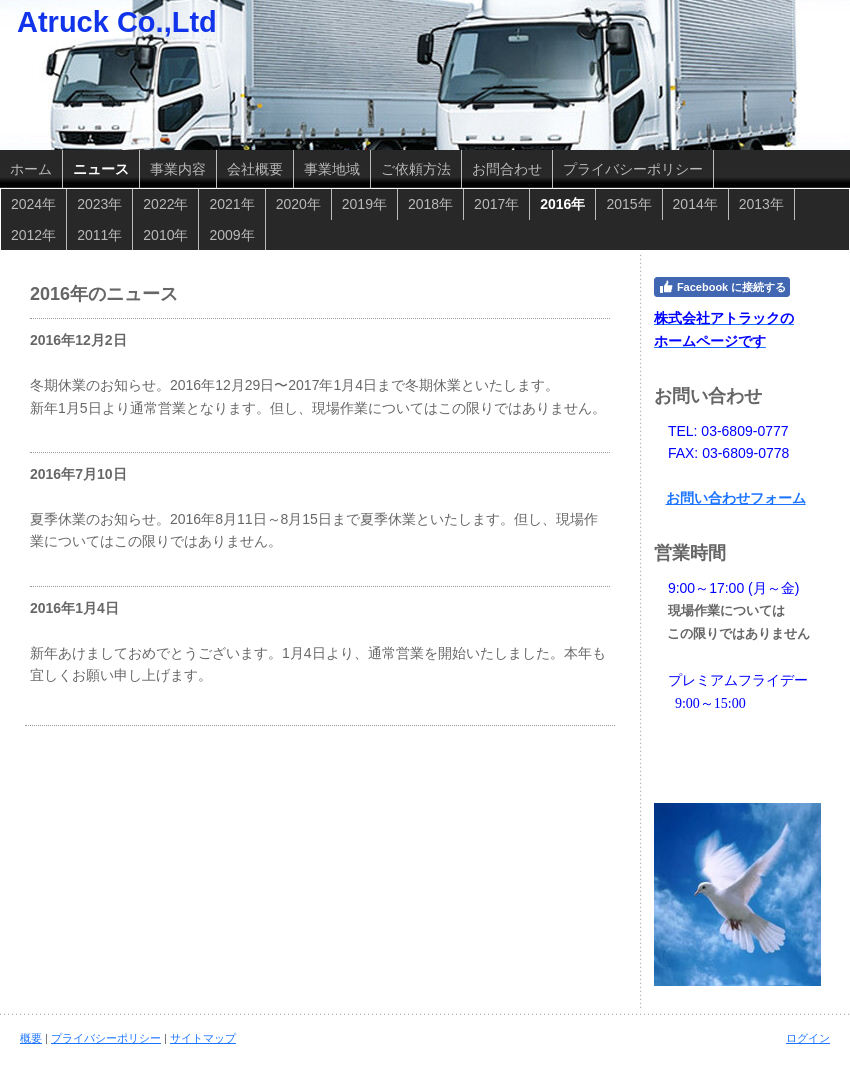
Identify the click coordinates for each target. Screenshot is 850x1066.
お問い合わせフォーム (736, 498)
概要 (31, 1038)
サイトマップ (203, 1038)
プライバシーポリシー (106, 1038)
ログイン (808, 1038)
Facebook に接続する (722, 287)
